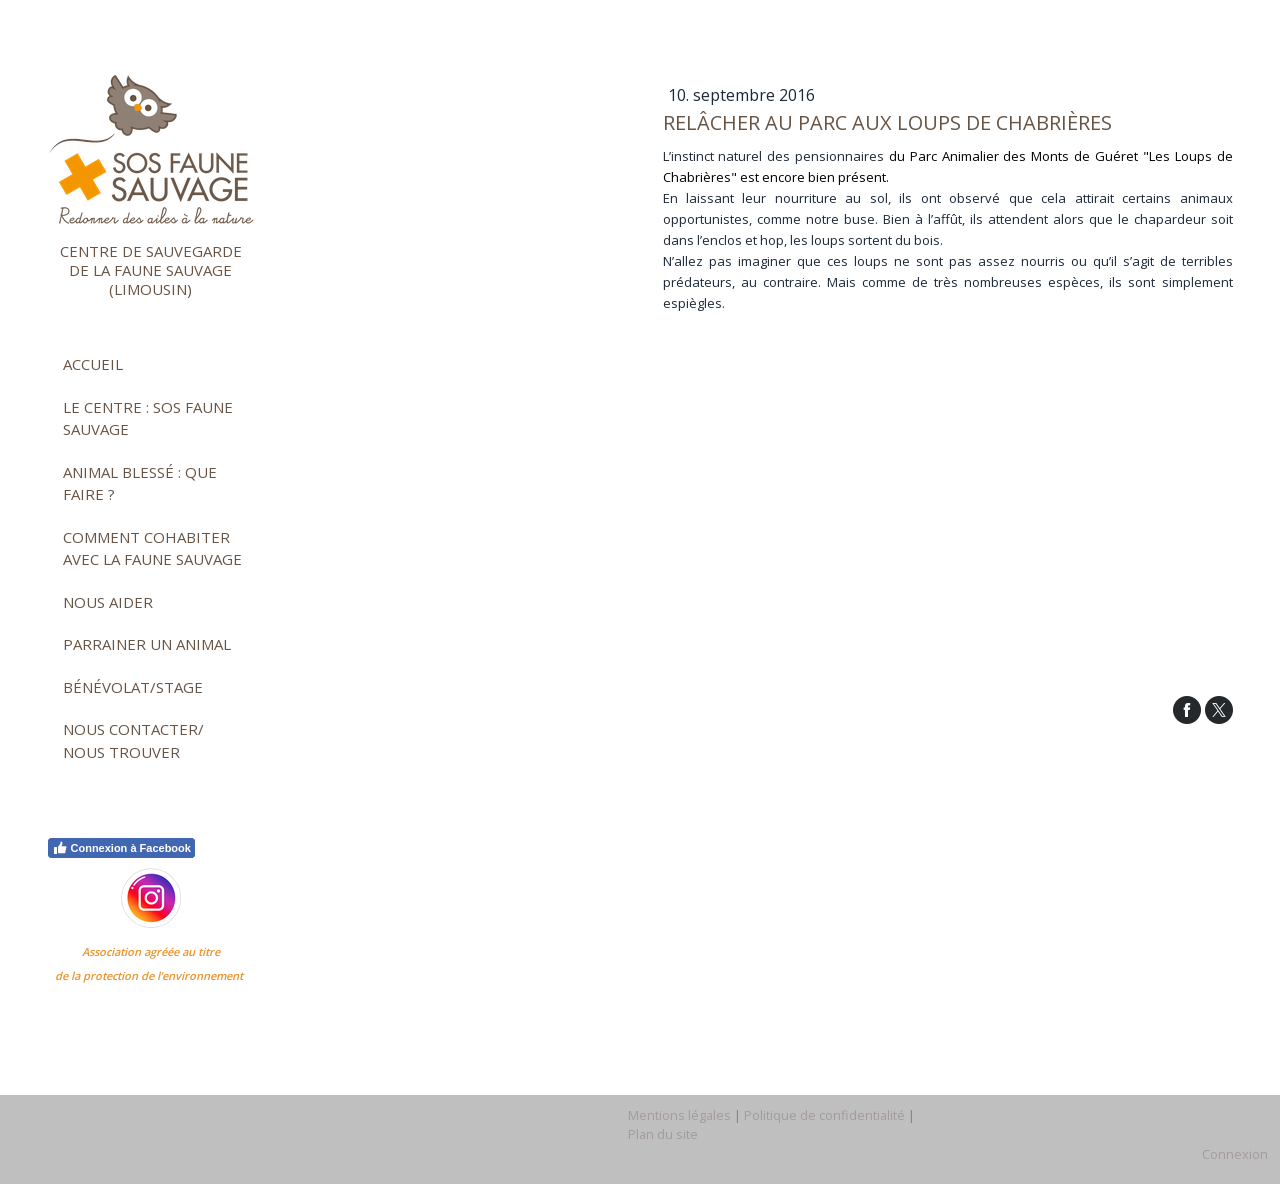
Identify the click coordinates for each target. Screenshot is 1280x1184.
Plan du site (663, 1134)
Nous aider (108, 602)
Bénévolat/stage (133, 687)
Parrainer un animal (147, 644)
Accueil (93, 364)
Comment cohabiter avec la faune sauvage (152, 548)
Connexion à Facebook (121, 848)
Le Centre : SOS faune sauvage (148, 418)
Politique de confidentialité (824, 1115)
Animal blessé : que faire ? (140, 483)
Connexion (1235, 1154)
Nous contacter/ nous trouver (133, 740)
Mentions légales (679, 1115)
